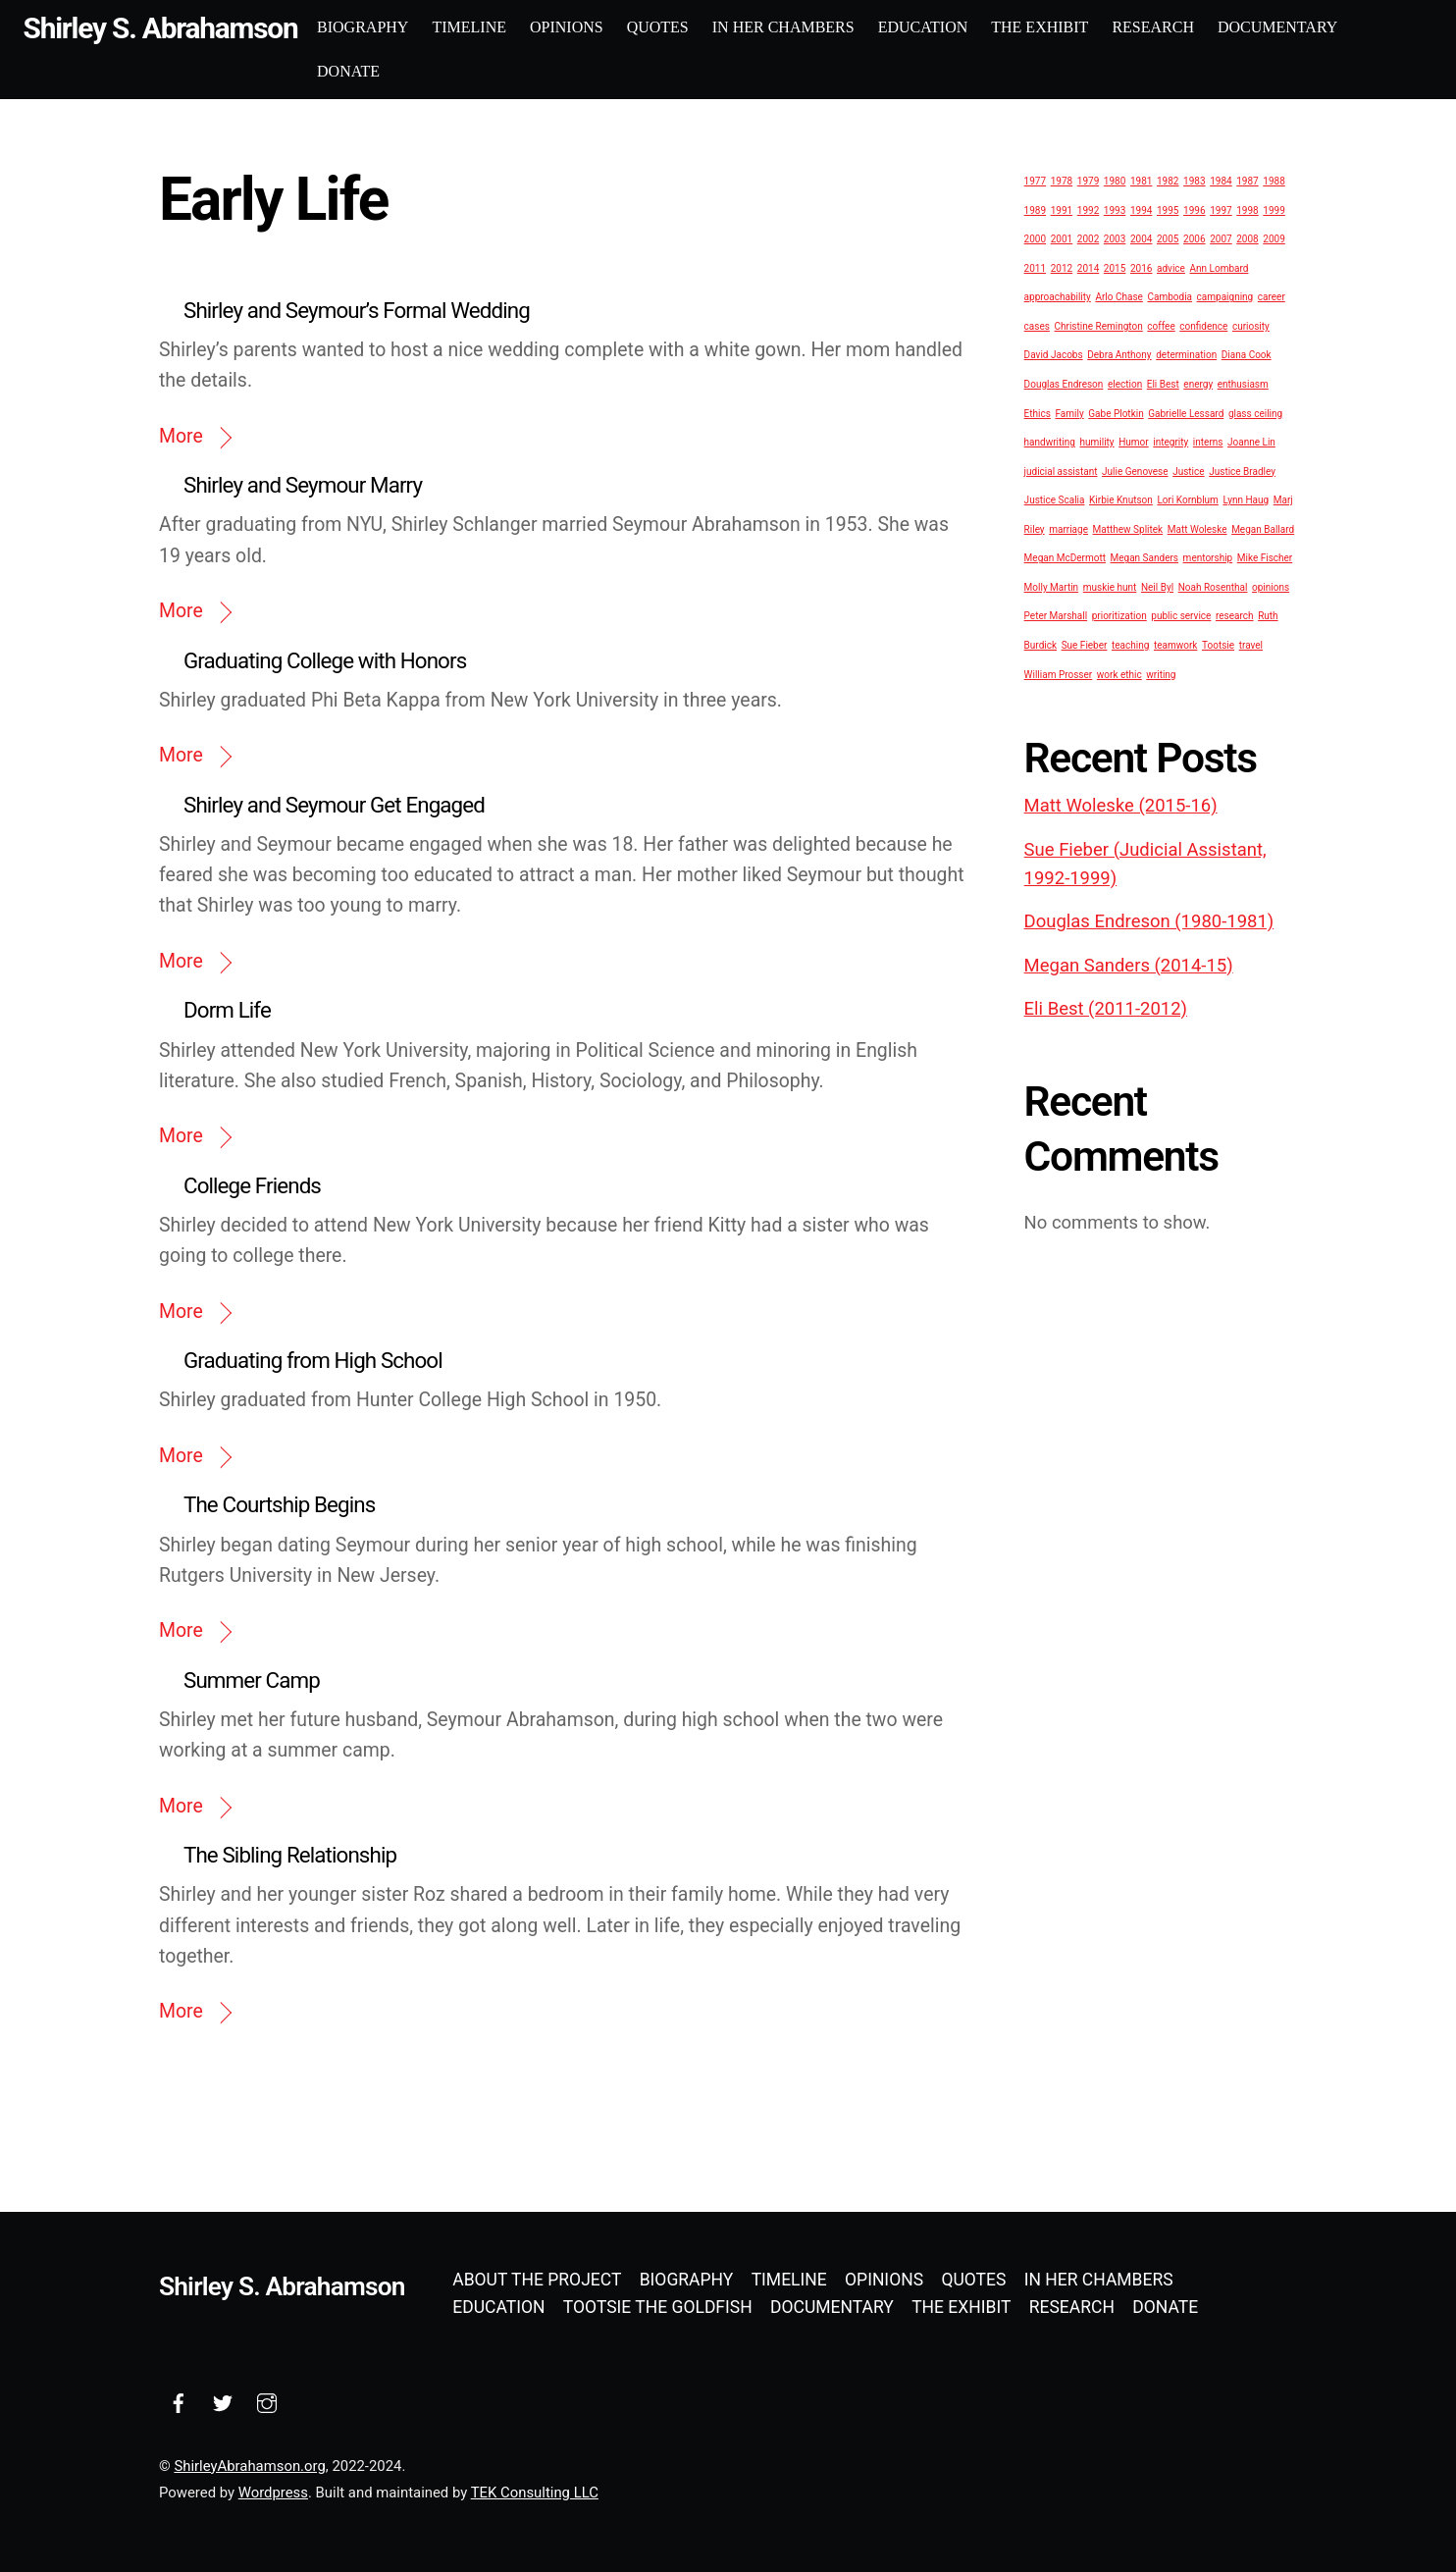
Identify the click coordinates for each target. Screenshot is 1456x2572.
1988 (1273, 180)
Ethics (1037, 412)
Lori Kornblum (1187, 499)
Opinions (601, 27)
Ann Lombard (1219, 267)
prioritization (1119, 615)
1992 (1088, 209)
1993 (1114, 209)
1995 (1167, 209)
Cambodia (1169, 296)
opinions (1270, 586)
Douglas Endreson (1064, 383)
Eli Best (1163, 383)
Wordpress (273, 2491)
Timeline (504, 27)
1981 (1141, 180)
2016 (1141, 267)
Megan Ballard (1262, 528)
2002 (1088, 238)
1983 (1194, 180)
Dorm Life (227, 1010)
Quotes (692, 27)
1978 (1061, 180)
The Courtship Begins (279, 1504)
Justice (1188, 470)
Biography (396, 27)
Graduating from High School (312, 1359)
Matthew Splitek (1128, 528)
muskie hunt (1110, 586)
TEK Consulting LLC (534, 2491)
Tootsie (1218, 644)
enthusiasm (1243, 383)
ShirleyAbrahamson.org (249, 2465)
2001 (1061, 238)
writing (1160, 673)
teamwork (1175, 644)
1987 (1247, 180)
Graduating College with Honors (324, 659)
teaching (1130, 644)
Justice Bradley (1242, 470)
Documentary (1312, 27)
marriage (1068, 528)
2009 (1273, 238)
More (181, 435)
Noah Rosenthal (1213, 586)
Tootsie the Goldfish (658, 2307)
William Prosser (1058, 673)
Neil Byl (1157, 586)
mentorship (1208, 557)
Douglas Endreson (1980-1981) (1149, 921)
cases (1037, 325)
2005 (1167, 238)
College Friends (252, 1184)
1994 (1141, 209)
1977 (1035, 180)
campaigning (1225, 296)
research (1235, 615)
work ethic (1119, 673)
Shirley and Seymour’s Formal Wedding (356, 309)
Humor (1133, 441)
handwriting (1049, 441)
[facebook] (178, 2400)
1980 (1114, 180)
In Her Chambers (818, 27)
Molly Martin (1051, 586)
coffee (1160, 325)
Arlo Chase (1118, 296)
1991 (1061, 209)
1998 (1247, 209)
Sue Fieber (1085, 644)
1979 (1088, 180)
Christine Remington (1099, 325)
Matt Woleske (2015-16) (1121, 804)
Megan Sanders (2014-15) (1128, 964)
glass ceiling (1255, 412)
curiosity (1251, 325)
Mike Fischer (1264, 557)
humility (1097, 441)
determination (1186, 354)
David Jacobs (1053, 354)
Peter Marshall (1056, 615)
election (1125, 383)
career (1271, 296)
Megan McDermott (1065, 557)
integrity (1170, 441)
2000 (1035, 238)
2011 (1035, 267)
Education (957, 27)
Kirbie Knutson (1121, 499)
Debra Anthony (1119, 354)
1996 (1194, 209)
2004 (1141, 238)
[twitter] (222, 2400)
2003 (1114, 238)
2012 (1061, 267)
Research (1188, 27)
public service (1181, 615)
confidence (1203, 325)
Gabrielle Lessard (1185, 412)
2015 (1114, 267)
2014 (1088, 267)
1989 (1035, 209)
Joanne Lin (1251, 441)
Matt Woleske (1197, 528)
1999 (1273, 209)
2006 (1194, 238)
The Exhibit (1073, 27)
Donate (382, 70)
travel (1251, 644)
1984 (1220, 180)
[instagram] (266, 2400)
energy (1198, 383)
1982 (1167, 180)
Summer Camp (251, 1679)
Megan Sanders (1144, 557)
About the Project (536, 2279)
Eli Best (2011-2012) (1105, 1008)
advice (1171, 267)
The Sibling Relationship (289, 1853)
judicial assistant (1061, 470)
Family (1070, 412)
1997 (1220, 209)
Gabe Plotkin (1115, 412)
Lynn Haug (1245, 499)
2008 (1247, 238)
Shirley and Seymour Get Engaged (334, 803)
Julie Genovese (1135, 470)
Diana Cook (1247, 354)
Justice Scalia (1054, 499)
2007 (1220, 238)
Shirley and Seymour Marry (302, 484)
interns (1208, 441)
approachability (1057, 296)
